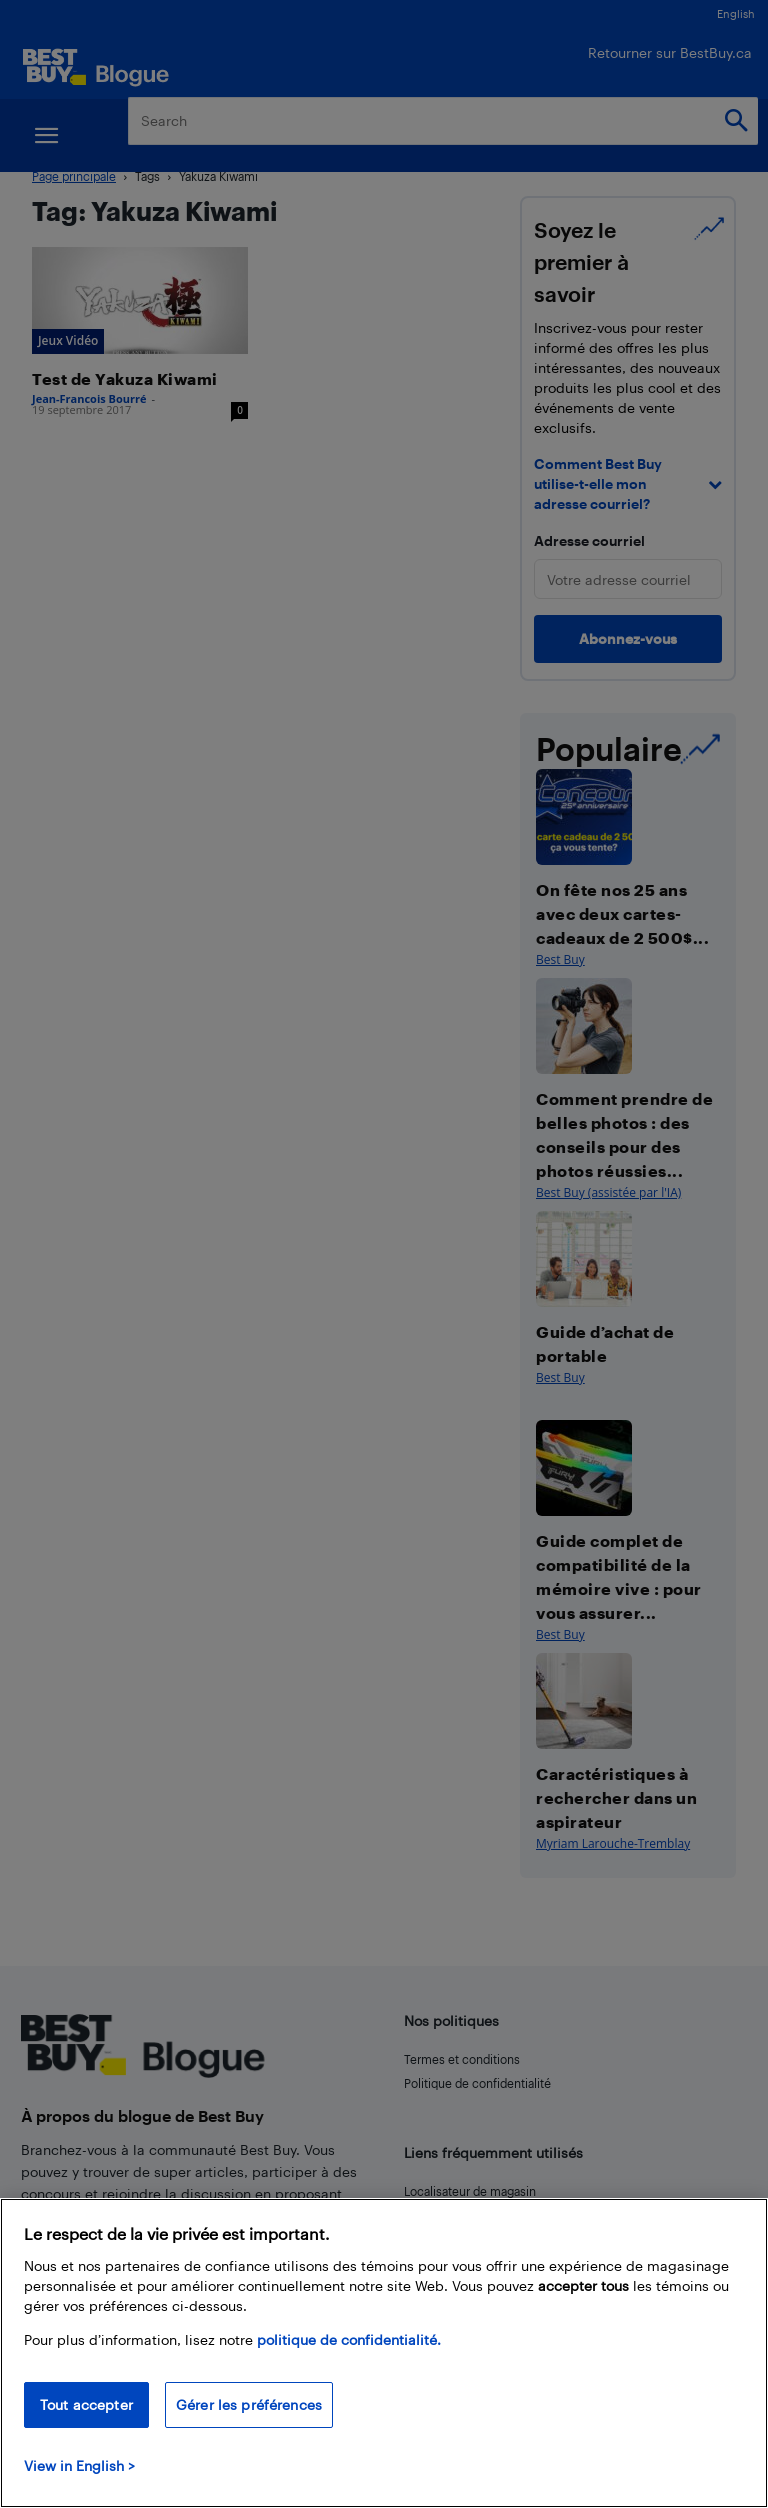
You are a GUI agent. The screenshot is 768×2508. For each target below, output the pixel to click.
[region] (384, 2353)
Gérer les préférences (249, 2404)
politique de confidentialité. (349, 2339)
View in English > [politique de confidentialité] (79, 2465)
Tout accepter (86, 2404)
